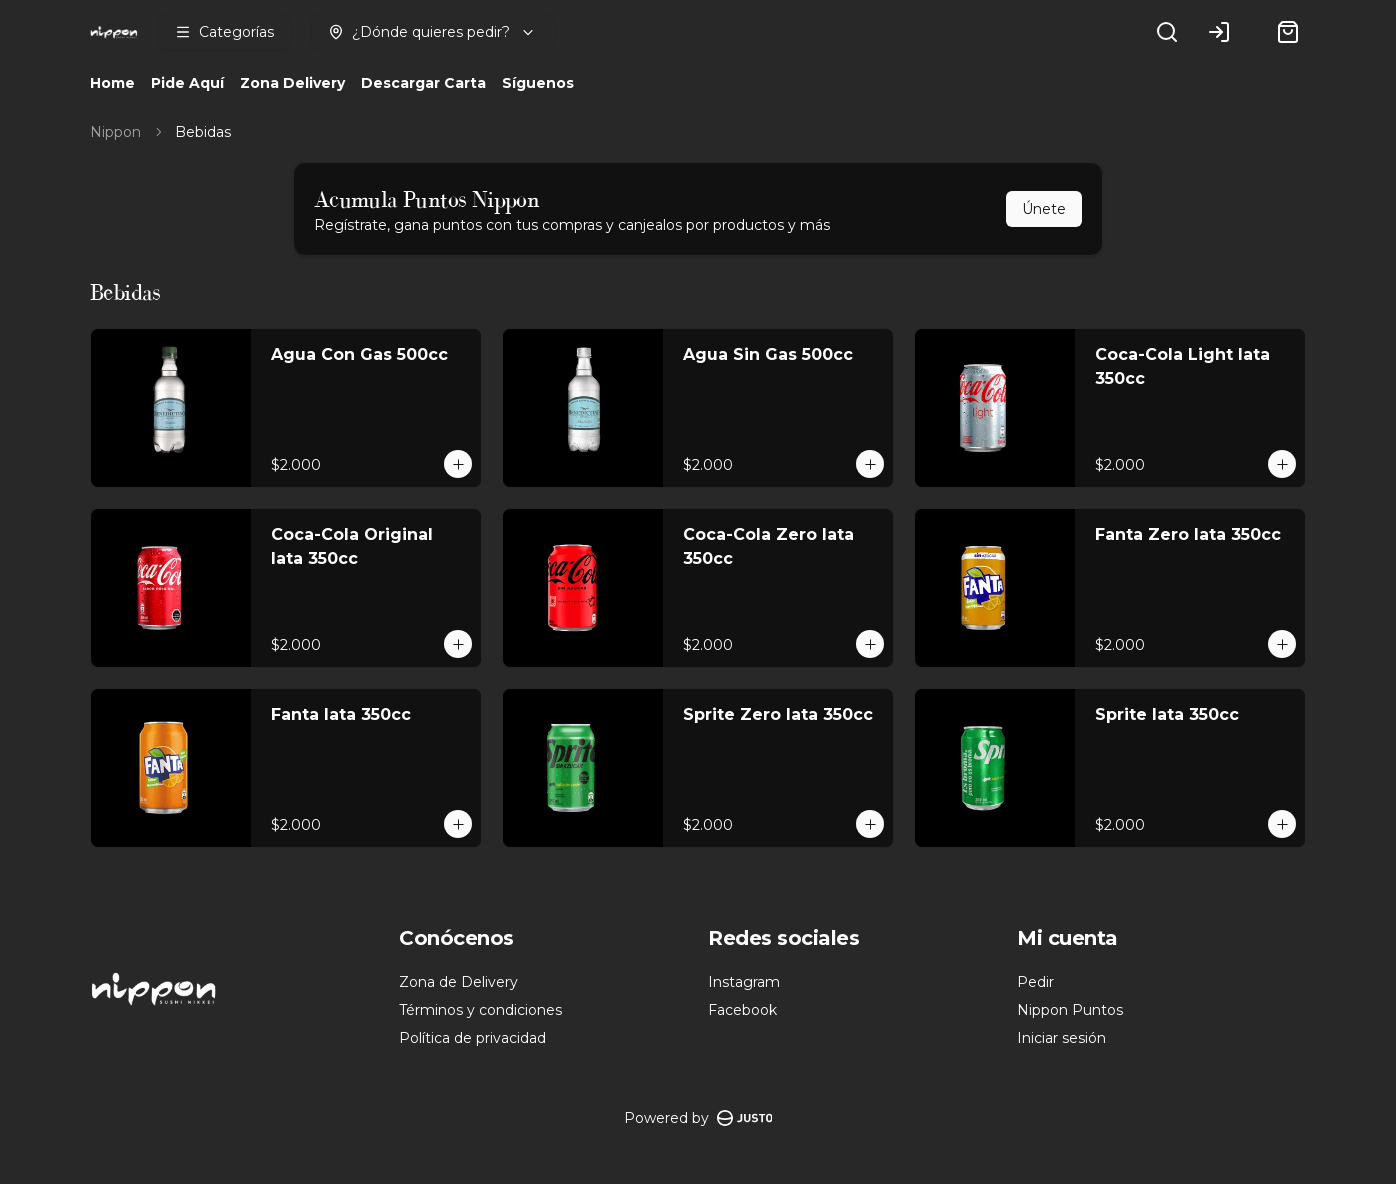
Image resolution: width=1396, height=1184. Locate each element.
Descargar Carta (423, 83)
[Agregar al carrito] (458, 464)
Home (112, 83)
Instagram (744, 982)
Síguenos (538, 83)
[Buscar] (1167, 32)
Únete (1044, 209)
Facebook (742, 1010)
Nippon (115, 132)
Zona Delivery (292, 83)
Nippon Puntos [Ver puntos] (1070, 1010)
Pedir (1035, 982)
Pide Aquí (187, 83)
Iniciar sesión (1061, 1038)
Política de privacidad (472, 1038)
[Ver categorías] (224, 32)
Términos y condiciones (480, 1010)
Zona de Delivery (458, 982)
